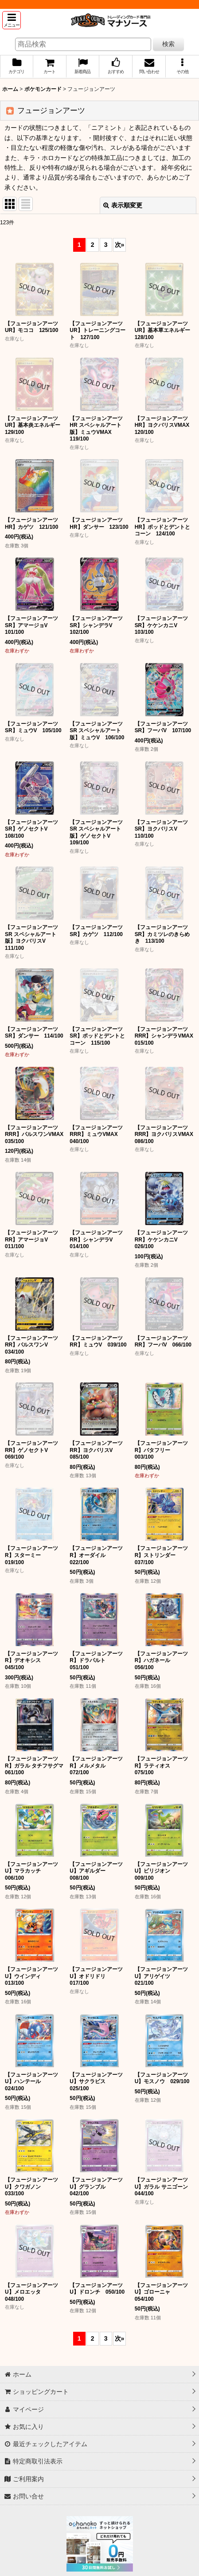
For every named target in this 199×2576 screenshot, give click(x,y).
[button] (11, 20)
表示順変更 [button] (122, 205)
